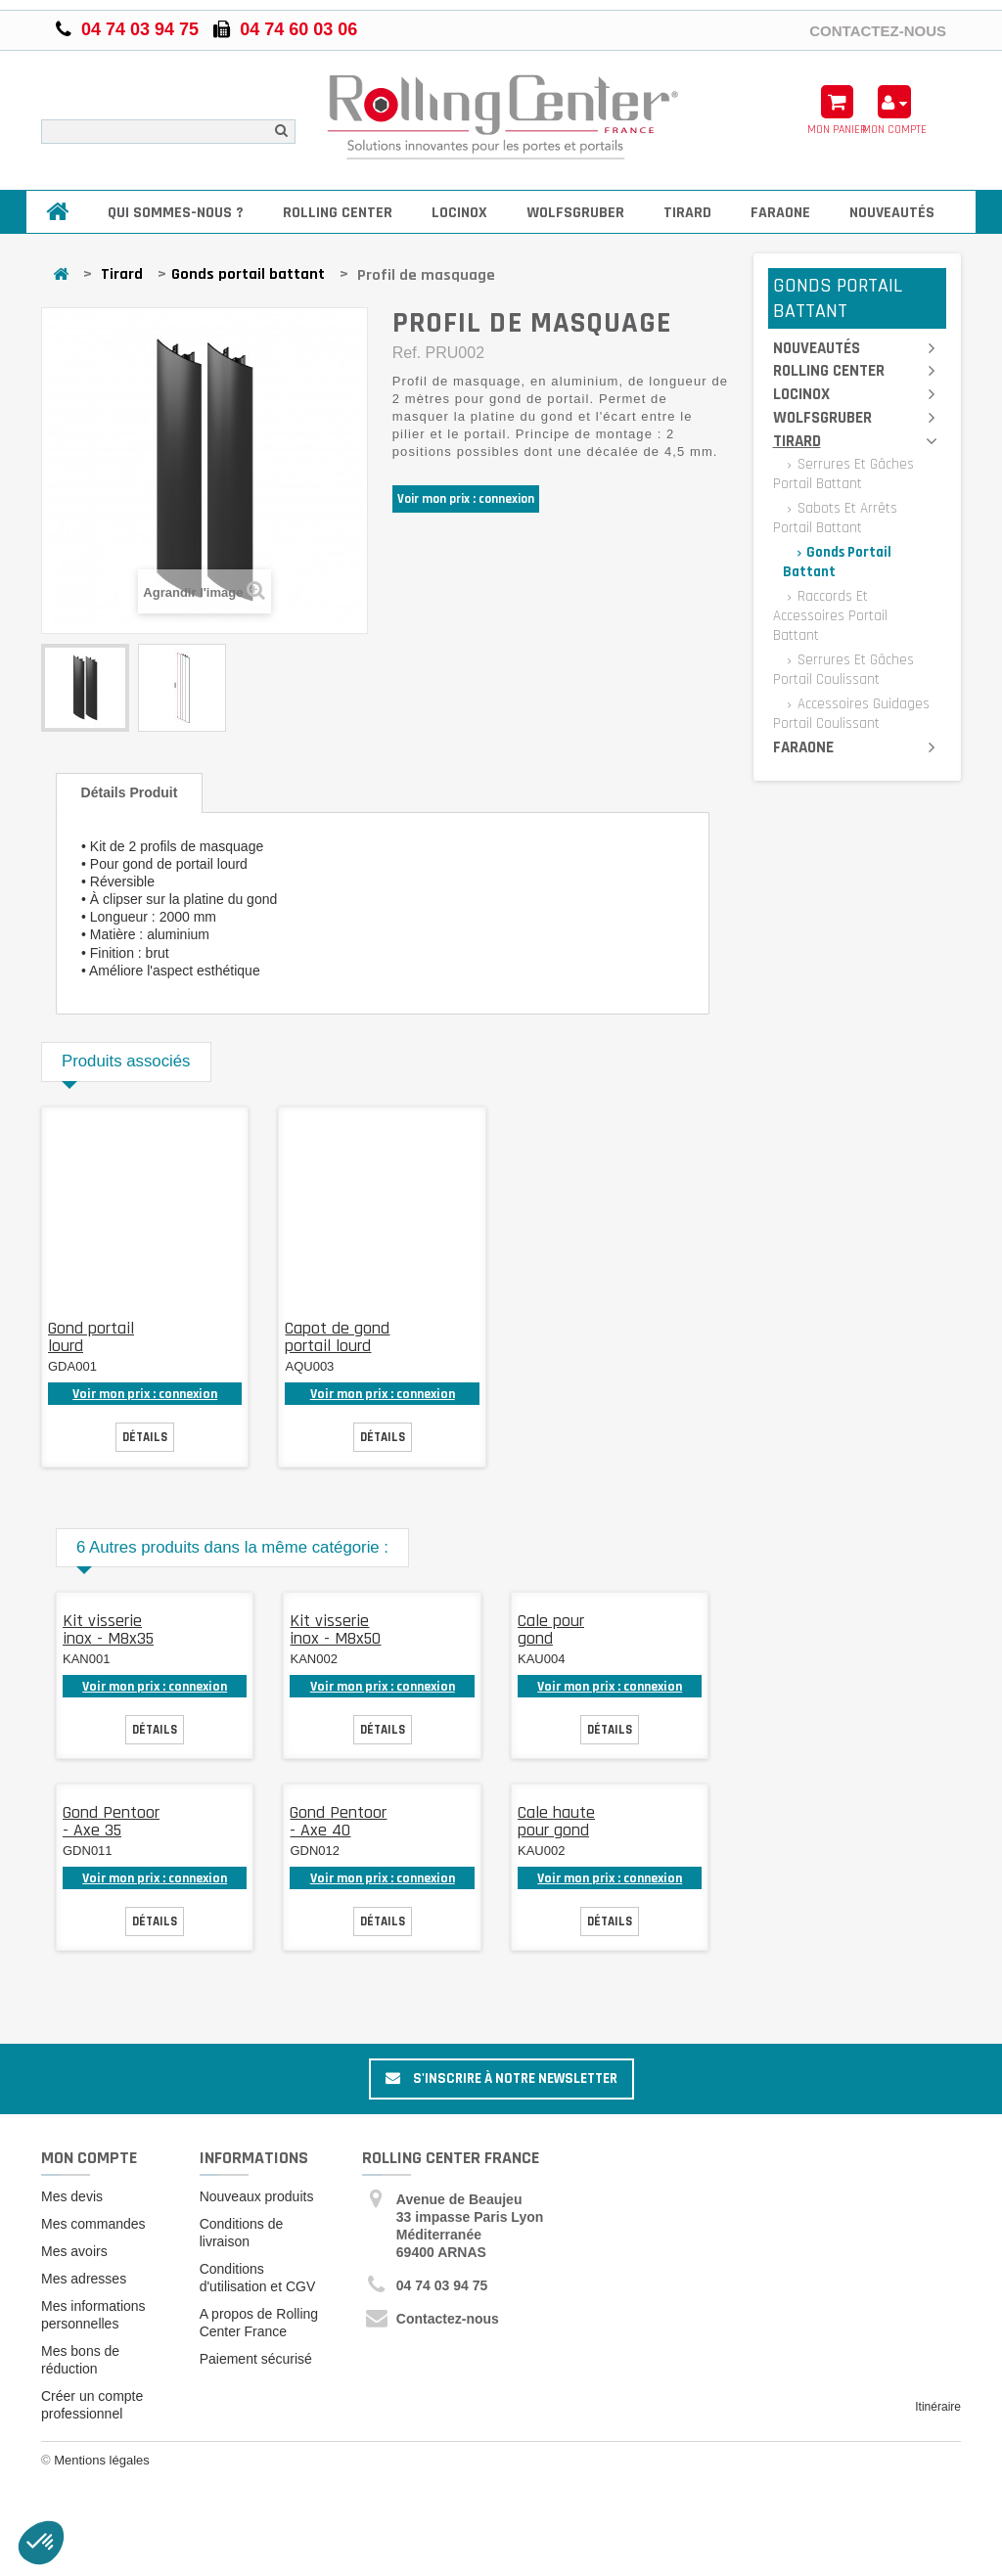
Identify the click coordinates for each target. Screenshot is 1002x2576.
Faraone (780, 213)
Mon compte (89, 2158)
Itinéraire (938, 2407)
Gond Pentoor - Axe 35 (111, 1821)
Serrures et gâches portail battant (843, 474)
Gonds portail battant (248, 274)
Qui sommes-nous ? (176, 213)
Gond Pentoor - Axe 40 (338, 1821)
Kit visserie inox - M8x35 (108, 1629)
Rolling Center (337, 213)
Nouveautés (891, 213)
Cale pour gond (551, 1629)
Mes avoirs (74, 2251)
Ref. (406, 352)
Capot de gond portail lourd (337, 1337)
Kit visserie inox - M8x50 (335, 1629)
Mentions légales (102, 2460)
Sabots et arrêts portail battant (835, 518)
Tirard (687, 213)
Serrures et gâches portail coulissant (843, 670)
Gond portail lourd (91, 1337)
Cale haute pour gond (556, 1821)
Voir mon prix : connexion (465, 499)
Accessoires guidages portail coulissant (851, 714)
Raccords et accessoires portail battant (830, 616)
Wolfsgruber (575, 213)
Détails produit (129, 792)
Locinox (459, 213)
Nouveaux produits (257, 2196)
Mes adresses (83, 2278)
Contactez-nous (877, 30)
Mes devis (72, 2196)
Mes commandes (93, 2224)
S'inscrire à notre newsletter (501, 2078)
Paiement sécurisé (256, 2359)
